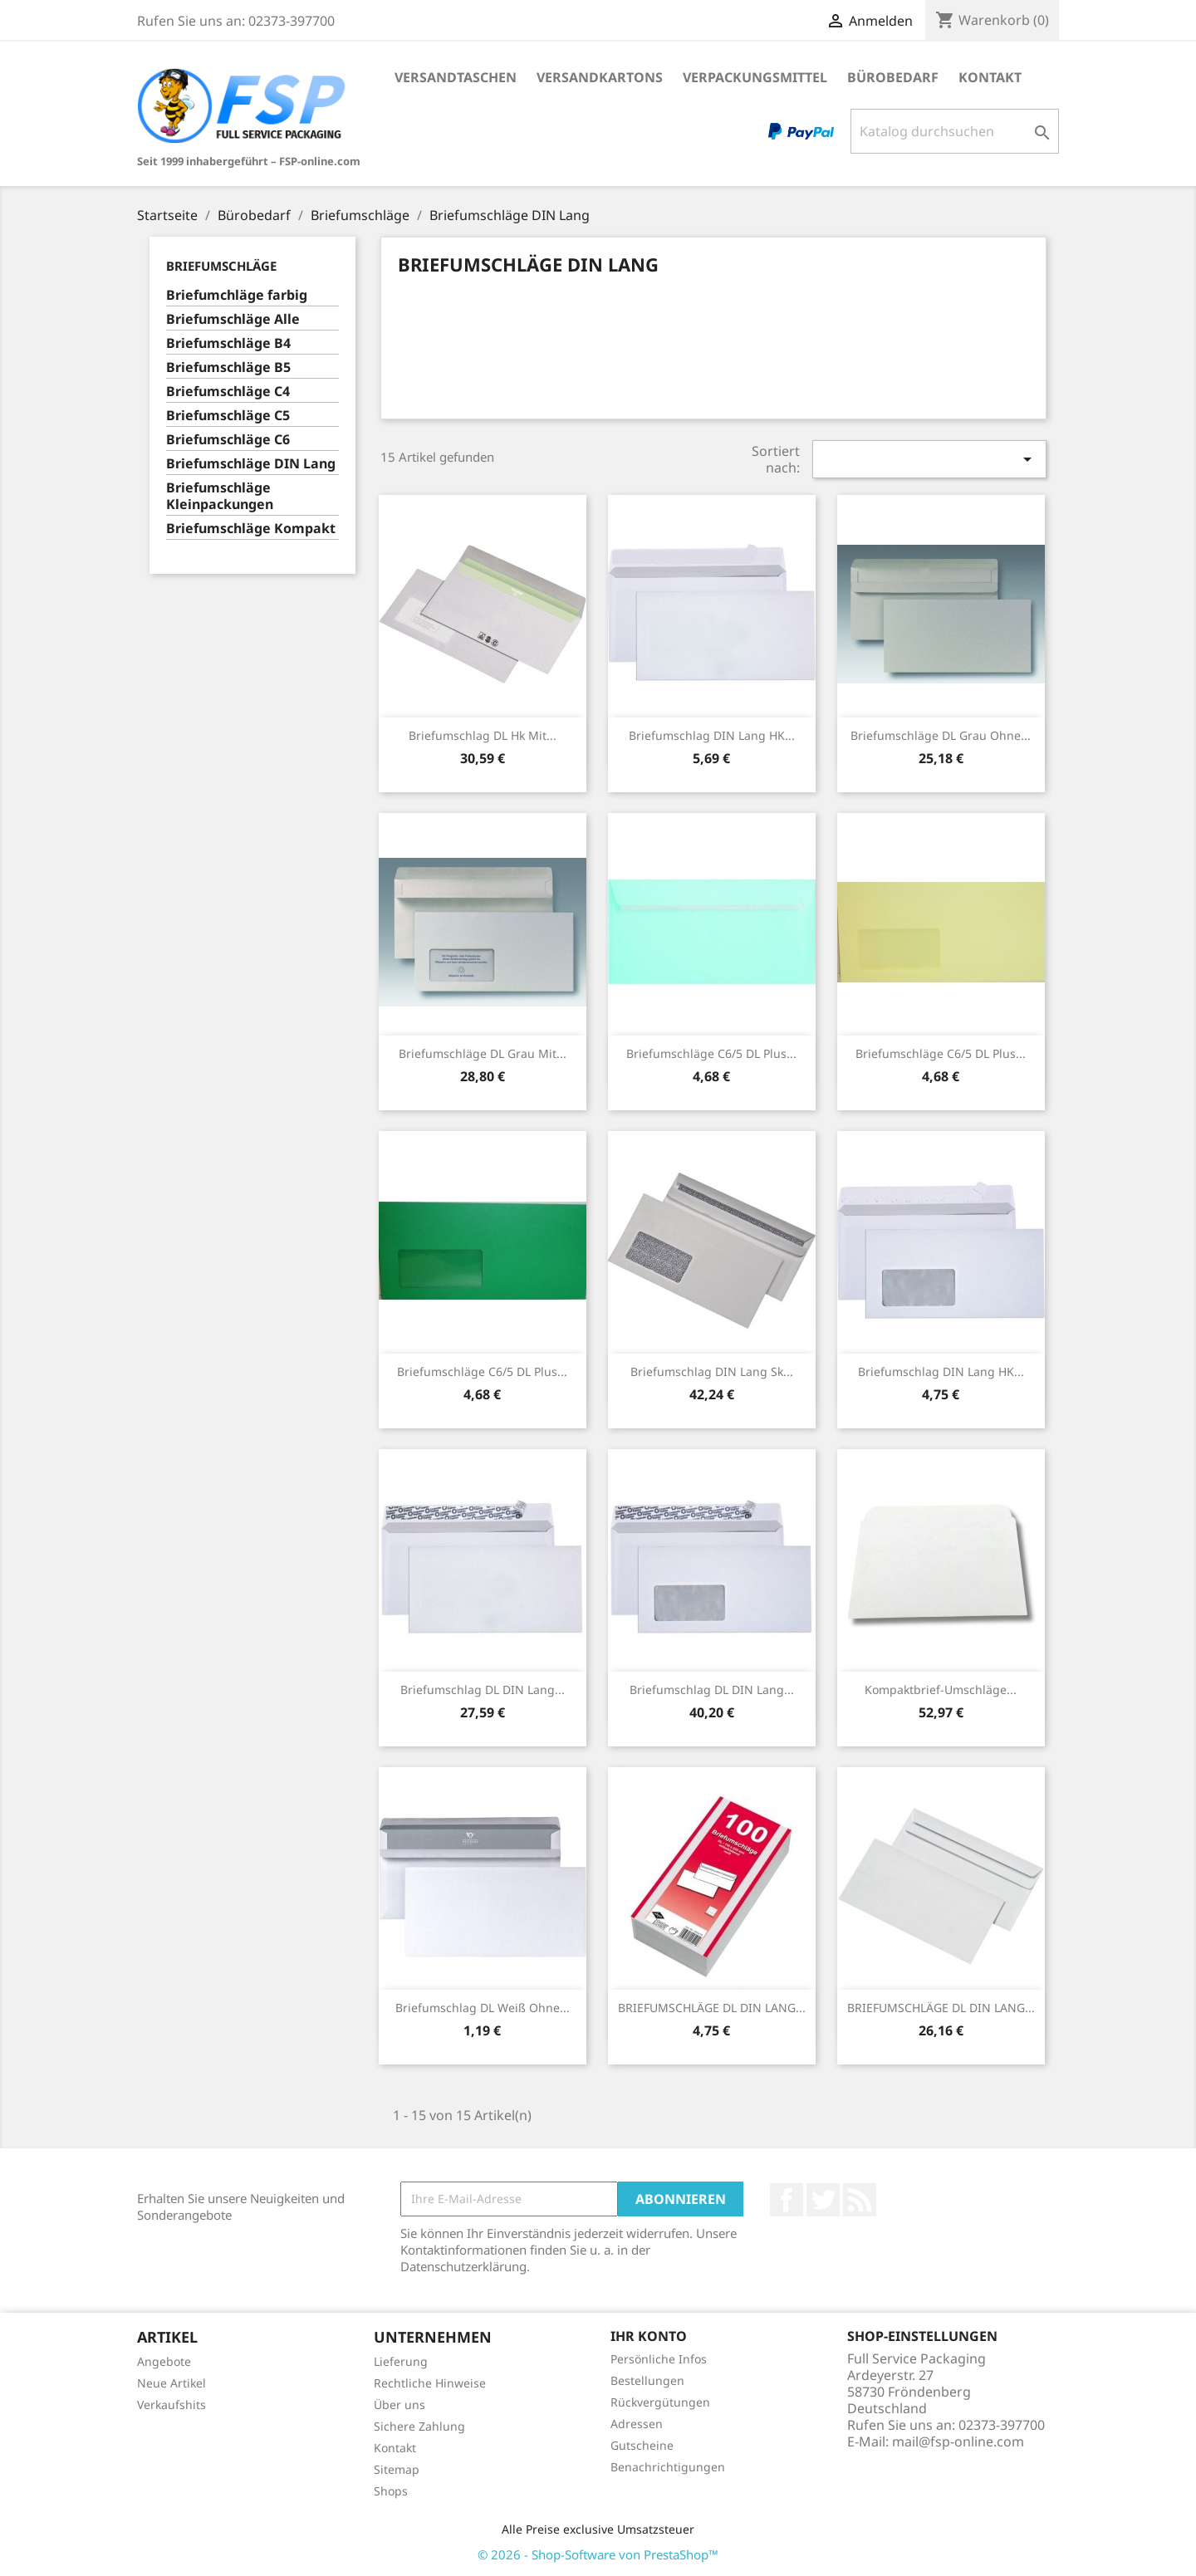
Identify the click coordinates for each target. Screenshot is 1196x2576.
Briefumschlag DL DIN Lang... (482, 1689)
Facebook (786, 2199)
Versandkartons (600, 77)
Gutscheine (642, 2445)
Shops (391, 2491)
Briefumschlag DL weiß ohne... (482, 2007)
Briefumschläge (221, 265)
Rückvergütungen (660, 2402)
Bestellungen (647, 2380)
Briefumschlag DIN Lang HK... (712, 735)
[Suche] (954, 131)
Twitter (823, 2199)
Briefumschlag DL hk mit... (482, 735)
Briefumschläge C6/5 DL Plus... (711, 1053)
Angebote (164, 2361)
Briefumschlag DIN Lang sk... (711, 1371)
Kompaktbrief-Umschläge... (941, 1689)
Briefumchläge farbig (236, 295)
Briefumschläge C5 (228, 415)
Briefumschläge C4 (228, 391)
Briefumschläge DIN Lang (251, 464)
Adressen (636, 2424)
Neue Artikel (171, 2383)
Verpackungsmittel (755, 77)
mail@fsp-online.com (958, 2441)
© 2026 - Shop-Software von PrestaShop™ (598, 2554)
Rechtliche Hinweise (430, 2383)
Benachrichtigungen (667, 2467)
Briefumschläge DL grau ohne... (940, 735)
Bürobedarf (893, 77)
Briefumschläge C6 (228, 439)
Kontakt (990, 77)
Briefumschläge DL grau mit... (482, 1053)
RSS (859, 2199)
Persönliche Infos (658, 2359)
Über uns (399, 2404)
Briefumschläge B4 (228, 343)
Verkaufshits (171, 2404)
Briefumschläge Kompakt (251, 528)
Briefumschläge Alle (233, 319)
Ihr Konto (648, 2336)
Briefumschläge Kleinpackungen (219, 496)
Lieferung (401, 2361)
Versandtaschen (456, 77)
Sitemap (396, 2469)
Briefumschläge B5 (228, 367)
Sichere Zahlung (419, 2426)
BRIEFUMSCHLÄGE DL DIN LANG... (712, 2007)
